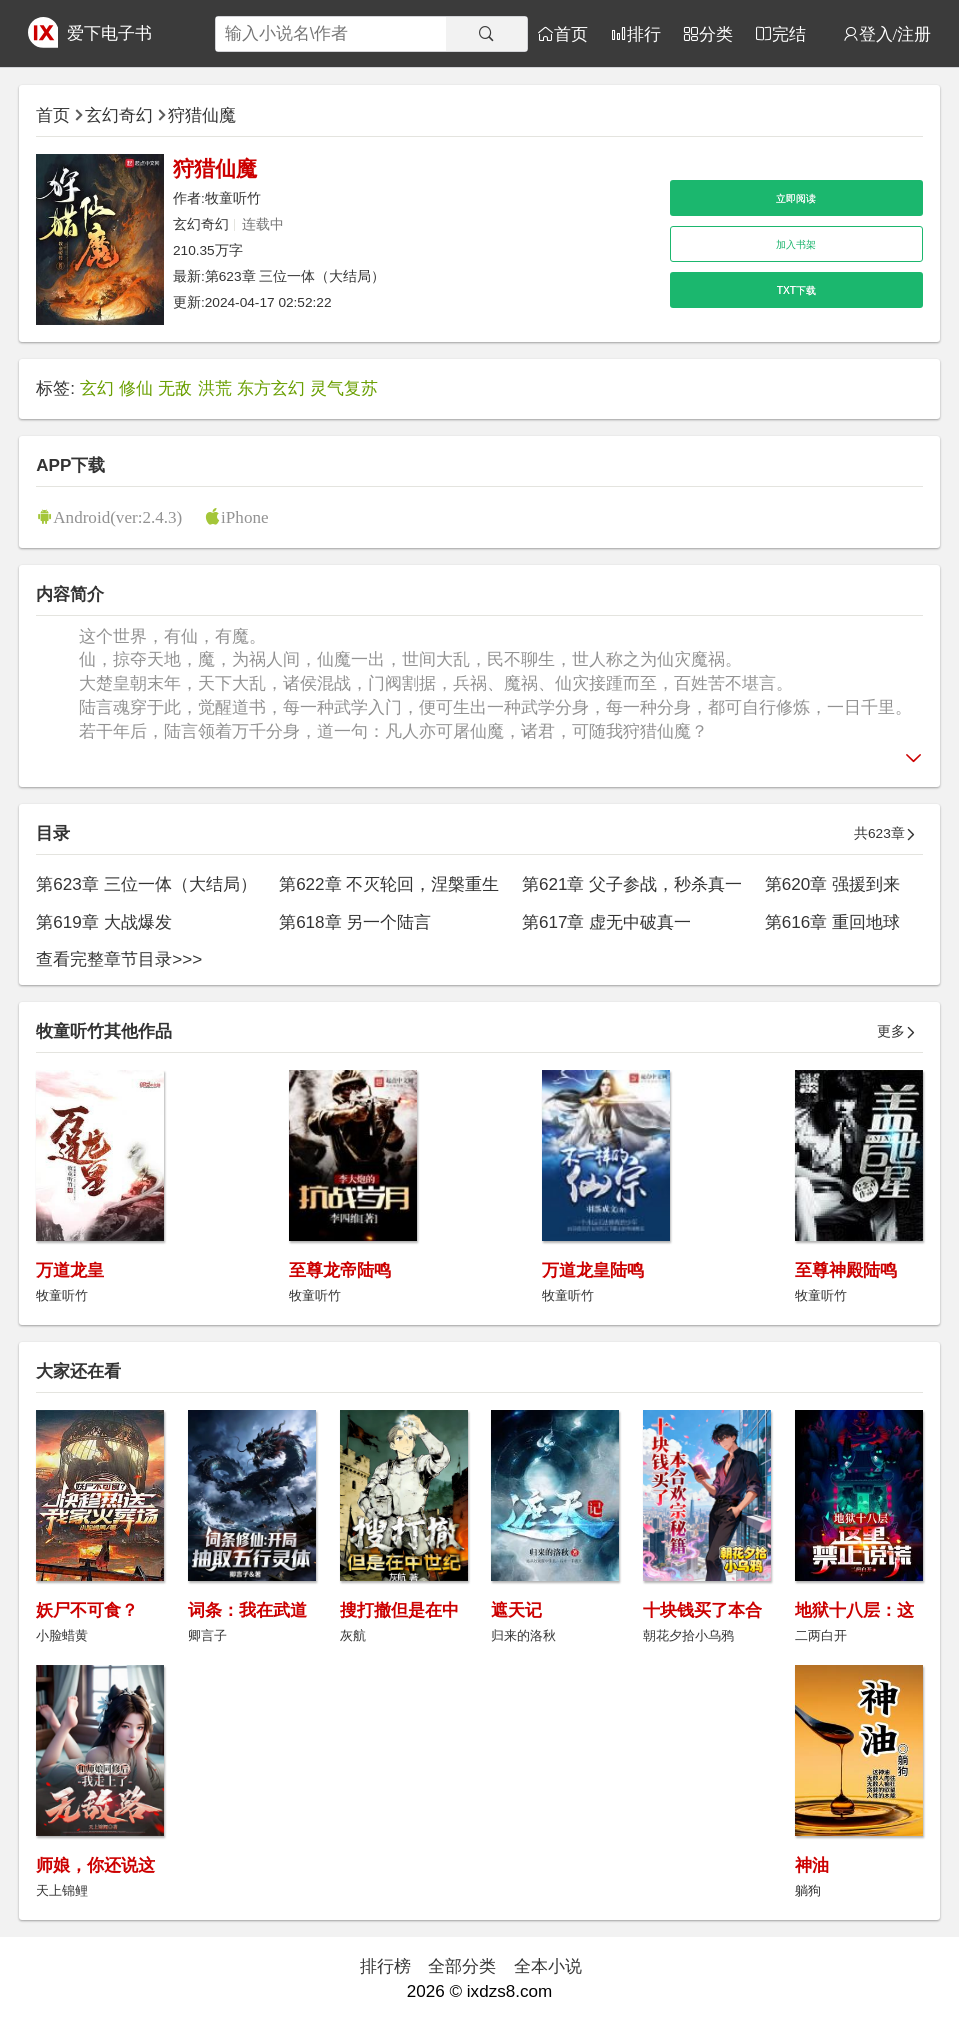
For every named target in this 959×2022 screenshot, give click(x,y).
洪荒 (215, 388)
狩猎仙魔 (202, 115)
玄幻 (97, 388)
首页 (571, 33)
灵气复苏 (344, 388)
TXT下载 (796, 290)
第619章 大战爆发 (103, 922)
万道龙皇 (70, 1270)
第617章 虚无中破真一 (606, 922)
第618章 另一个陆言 (355, 922)
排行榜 (385, 1966)
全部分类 (462, 1966)
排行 (644, 33)
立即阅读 (796, 198)
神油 (812, 1865)
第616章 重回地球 (832, 922)
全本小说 (548, 1966)
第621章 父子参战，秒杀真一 (632, 884)
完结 (789, 33)
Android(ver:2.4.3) (117, 516)
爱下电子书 (109, 33)
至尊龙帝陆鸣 (340, 1270)
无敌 (175, 388)
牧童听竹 (233, 198)
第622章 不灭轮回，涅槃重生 (389, 884)
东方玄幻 (271, 388)
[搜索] (486, 34)
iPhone (244, 516)
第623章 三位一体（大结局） (295, 276)
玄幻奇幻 (119, 115)
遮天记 (516, 1610)
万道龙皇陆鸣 (593, 1270)
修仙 (136, 388)
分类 (716, 33)
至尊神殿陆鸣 (846, 1270)
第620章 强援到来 (832, 884)
